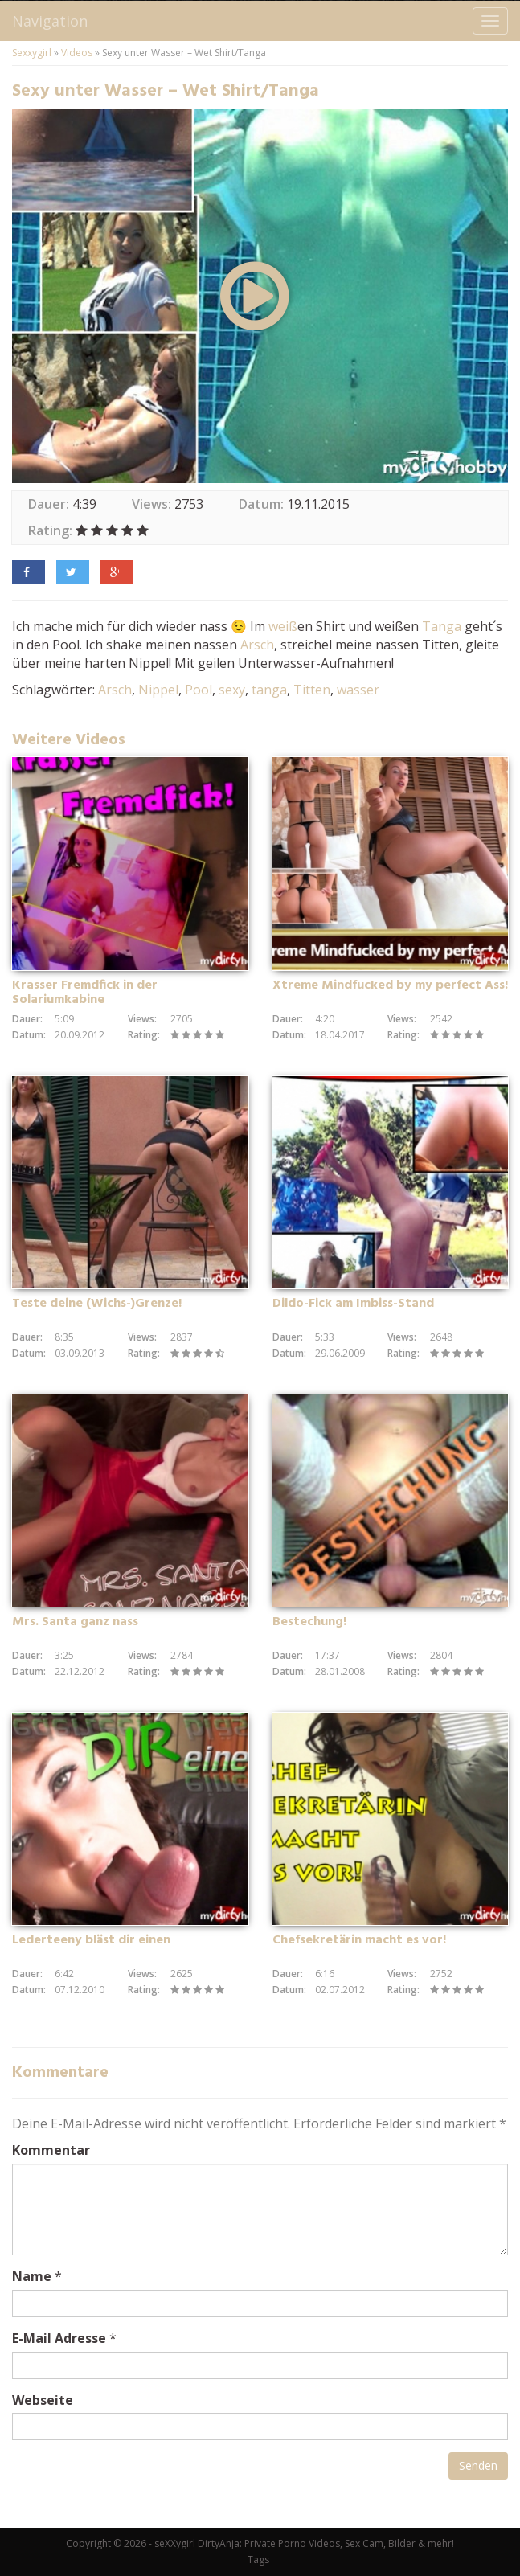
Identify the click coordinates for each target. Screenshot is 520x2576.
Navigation (50, 21)
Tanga (441, 626)
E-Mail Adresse (59, 2338)
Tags (258, 2559)
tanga (269, 689)
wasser (358, 689)
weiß (282, 626)
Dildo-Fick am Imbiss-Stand (353, 1303)
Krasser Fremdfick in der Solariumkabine (85, 992)
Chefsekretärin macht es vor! (359, 1940)
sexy (232, 689)
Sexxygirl (31, 52)
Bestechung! (309, 1622)
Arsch (257, 644)
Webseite (42, 2400)
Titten (311, 689)
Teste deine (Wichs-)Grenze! (97, 1303)
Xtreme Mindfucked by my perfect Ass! (390, 985)
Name (31, 2276)
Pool (198, 689)
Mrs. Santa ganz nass (75, 1622)
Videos (76, 52)
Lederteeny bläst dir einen (91, 1940)
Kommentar (51, 2150)
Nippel (158, 689)
